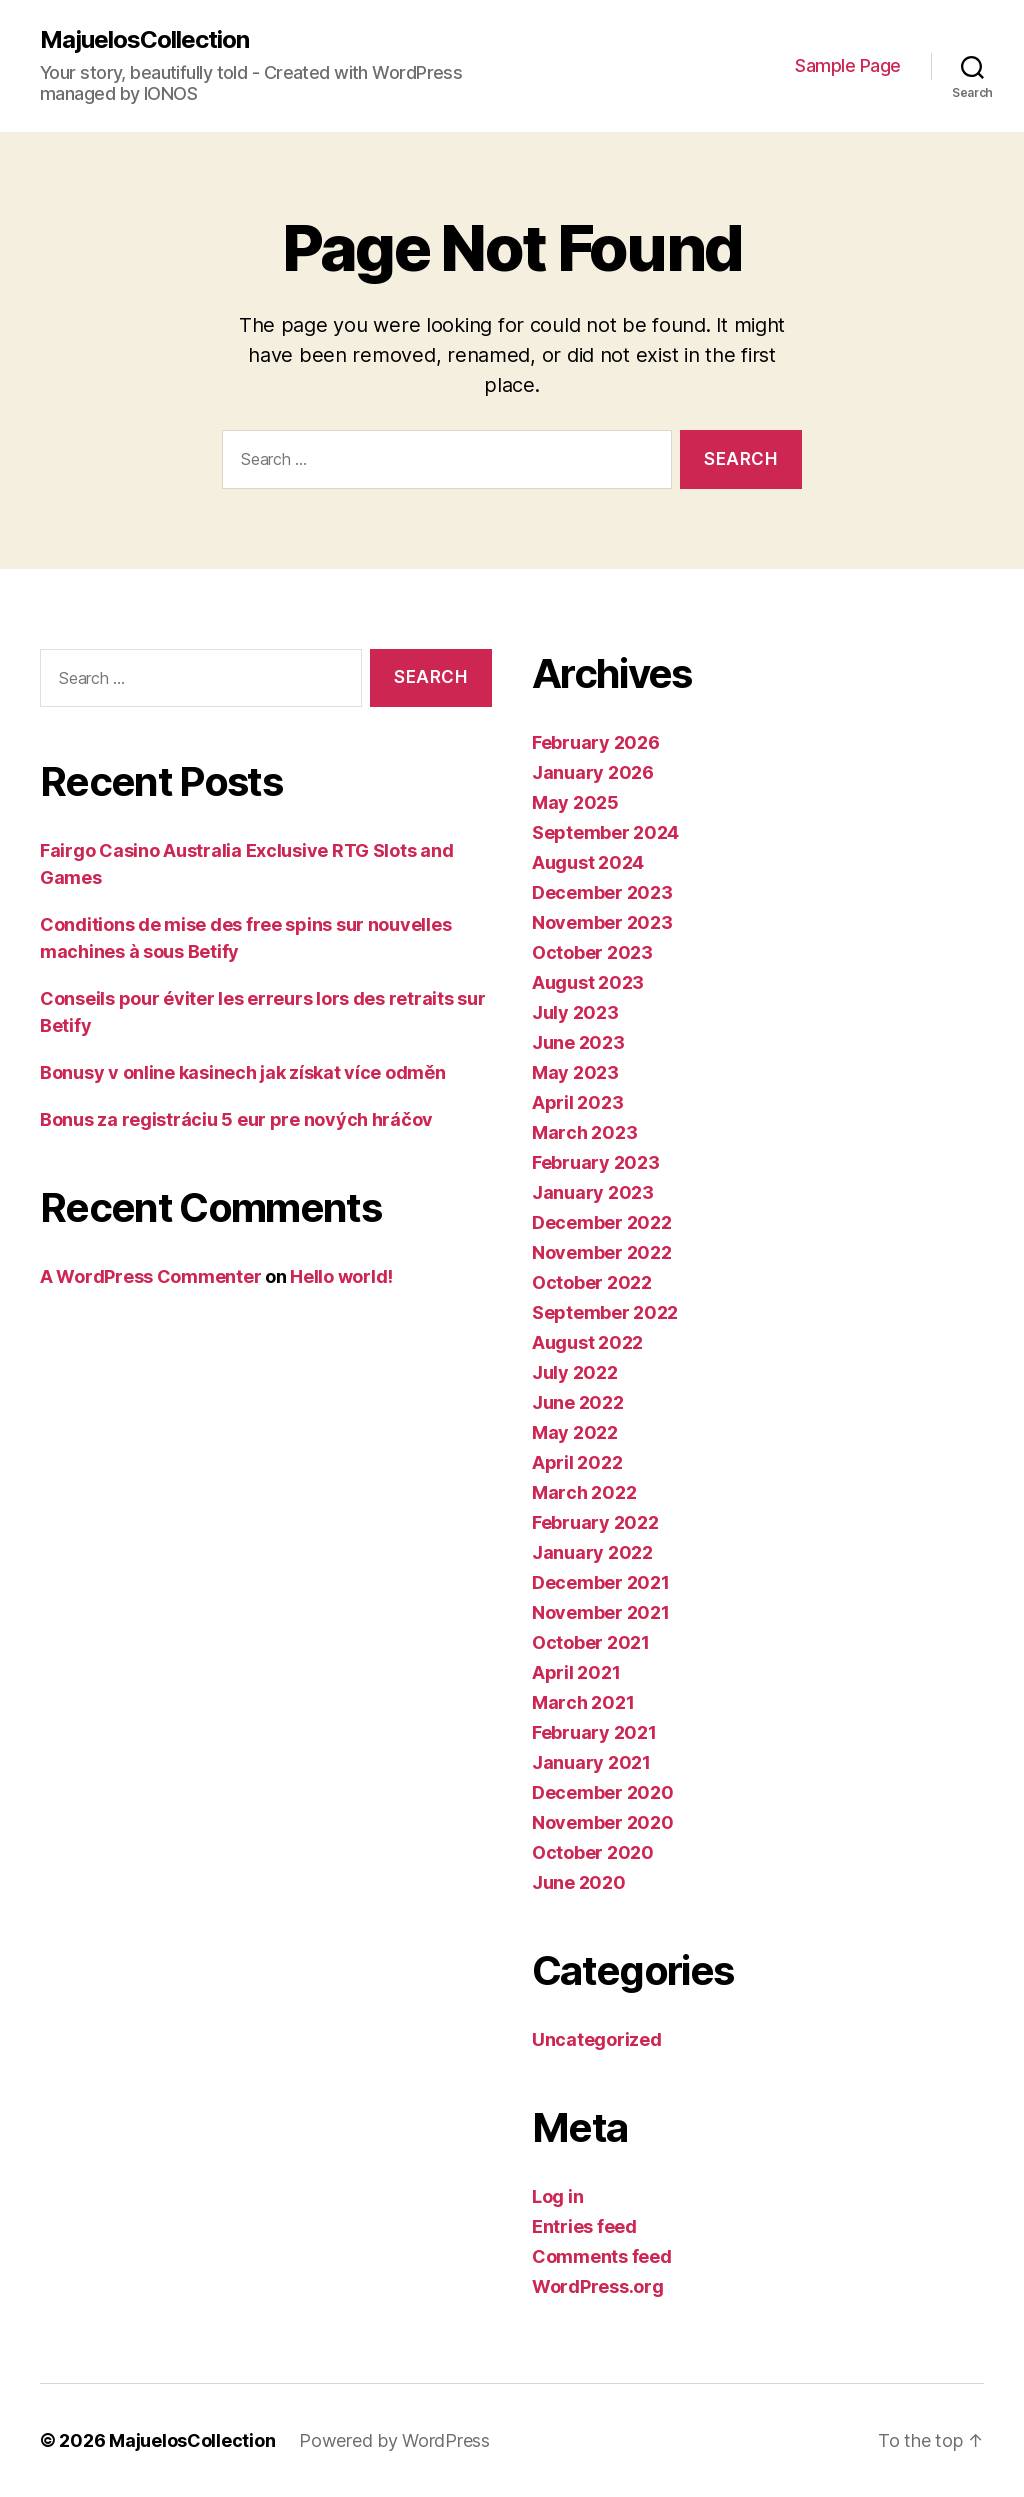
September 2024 (605, 832)
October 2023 (592, 952)
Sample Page (848, 65)
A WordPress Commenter (150, 1276)
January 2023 (593, 1192)
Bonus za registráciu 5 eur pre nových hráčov (236, 1119)
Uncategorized (597, 2039)
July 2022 (575, 1372)
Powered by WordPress (394, 2440)
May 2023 (575, 1072)
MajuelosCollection (144, 40)
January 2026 (593, 772)
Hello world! (341, 1276)
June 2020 (579, 1882)
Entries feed (584, 2226)
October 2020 (593, 1852)
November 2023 (602, 922)
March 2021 (583, 1702)
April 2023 (577, 1102)
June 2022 (578, 1402)
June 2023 (578, 1042)
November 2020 (603, 1822)
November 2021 (601, 1612)
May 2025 (575, 802)
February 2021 (594, 1732)
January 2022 (592, 1552)
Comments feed (602, 2256)
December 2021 (601, 1582)
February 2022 (595, 1522)
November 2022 (602, 1252)
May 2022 (575, 1432)
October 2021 (591, 1642)
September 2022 (605, 1312)
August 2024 (588, 862)
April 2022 (577, 1462)
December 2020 (603, 1792)
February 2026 (596, 742)
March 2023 (584, 1132)
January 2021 (591, 1762)
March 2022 (584, 1492)
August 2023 (588, 982)
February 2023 (596, 1162)
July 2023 (575, 1012)
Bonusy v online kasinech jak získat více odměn (243, 1072)
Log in (557, 2196)
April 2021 (576, 1672)
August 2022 (587, 1342)
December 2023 (602, 892)
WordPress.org (598, 2286)
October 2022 (592, 1282)
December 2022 (602, 1222)
